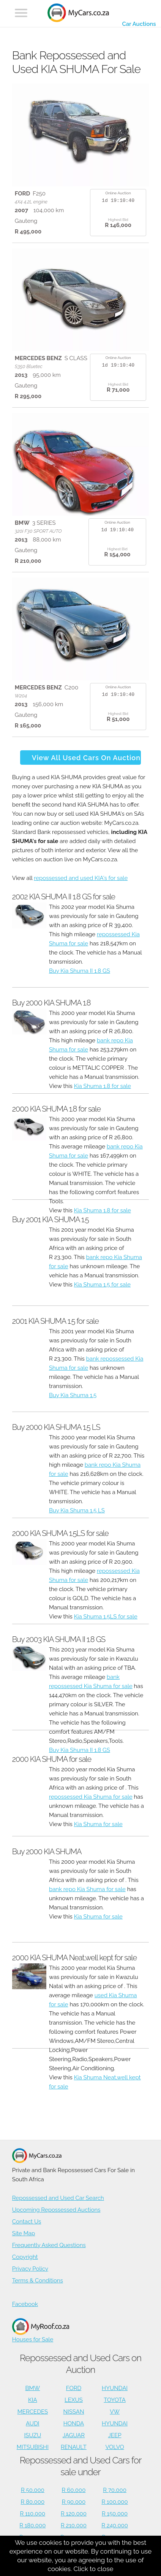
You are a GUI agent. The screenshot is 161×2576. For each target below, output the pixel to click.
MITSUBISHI (33, 2447)
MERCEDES (32, 2411)
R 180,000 (32, 2525)
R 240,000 (114, 2525)
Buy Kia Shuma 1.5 (72, 1395)
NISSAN (73, 2411)
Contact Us (26, 2221)
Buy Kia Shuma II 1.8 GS (79, 970)
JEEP (115, 2435)
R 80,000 (33, 2501)
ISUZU (32, 2435)
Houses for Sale (40, 2330)
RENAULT (74, 2447)
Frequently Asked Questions (49, 2245)
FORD (73, 2388)
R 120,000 (74, 2513)
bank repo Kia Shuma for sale (87, 1889)
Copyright (25, 2257)
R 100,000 (114, 2501)
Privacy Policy (30, 2268)
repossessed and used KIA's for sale (81, 878)
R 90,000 (74, 2501)
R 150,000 (115, 2513)
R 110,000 (33, 2513)
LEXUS (74, 2400)
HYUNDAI (115, 2388)
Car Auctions (139, 24)
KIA (32, 2400)
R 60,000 (74, 2490)
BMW (32, 2388)
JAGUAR (74, 2435)
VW (115, 2411)
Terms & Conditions (37, 2280)
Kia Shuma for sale (98, 1824)
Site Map (23, 2233)
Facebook (25, 2304)
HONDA (73, 2423)
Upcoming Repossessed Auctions (56, 2209)
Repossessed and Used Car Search (58, 2198)
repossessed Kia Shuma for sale (91, 1796)
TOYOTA (115, 2400)
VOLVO (114, 2447)
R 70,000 (114, 2490)
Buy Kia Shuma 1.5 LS (77, 1510)
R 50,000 (32, 2490)
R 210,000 (74, 2525)
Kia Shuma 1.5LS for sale (105, 1616)
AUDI (32, 2423)
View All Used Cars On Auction (86, 758)
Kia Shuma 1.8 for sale (102, 1086)
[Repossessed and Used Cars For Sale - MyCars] (78, 13)
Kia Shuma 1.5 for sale (102, 1284)
